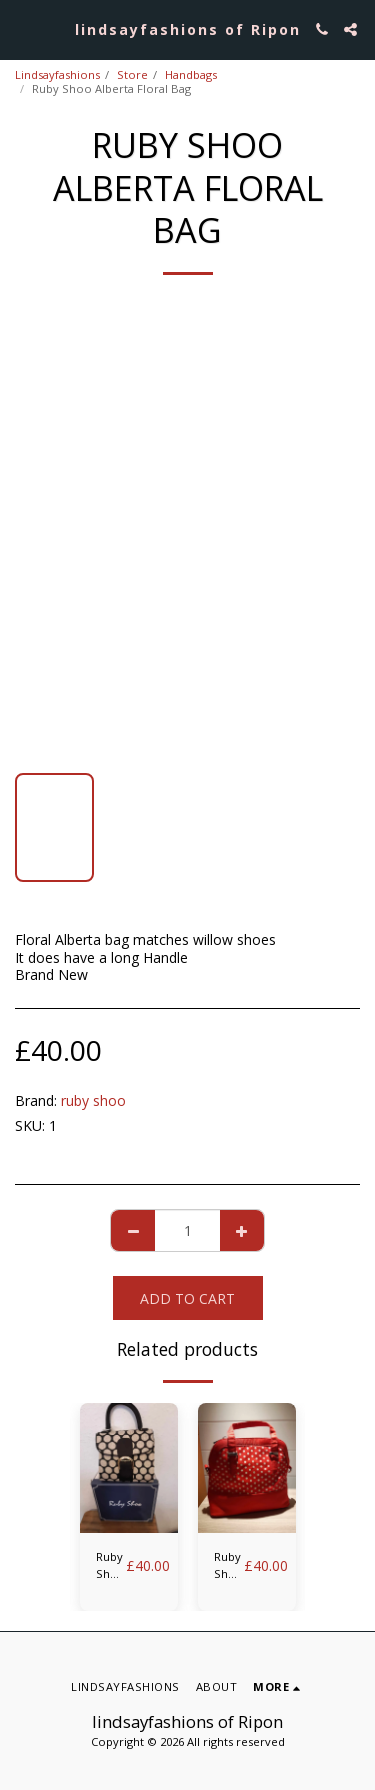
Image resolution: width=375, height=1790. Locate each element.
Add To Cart (187, 1298)
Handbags (191, 74)
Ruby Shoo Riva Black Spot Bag (111, 1566)
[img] (129, 1468)
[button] (22, 28)
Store (132, 74)
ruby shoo (93, 1100)
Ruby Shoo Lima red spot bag (229, 1566)
